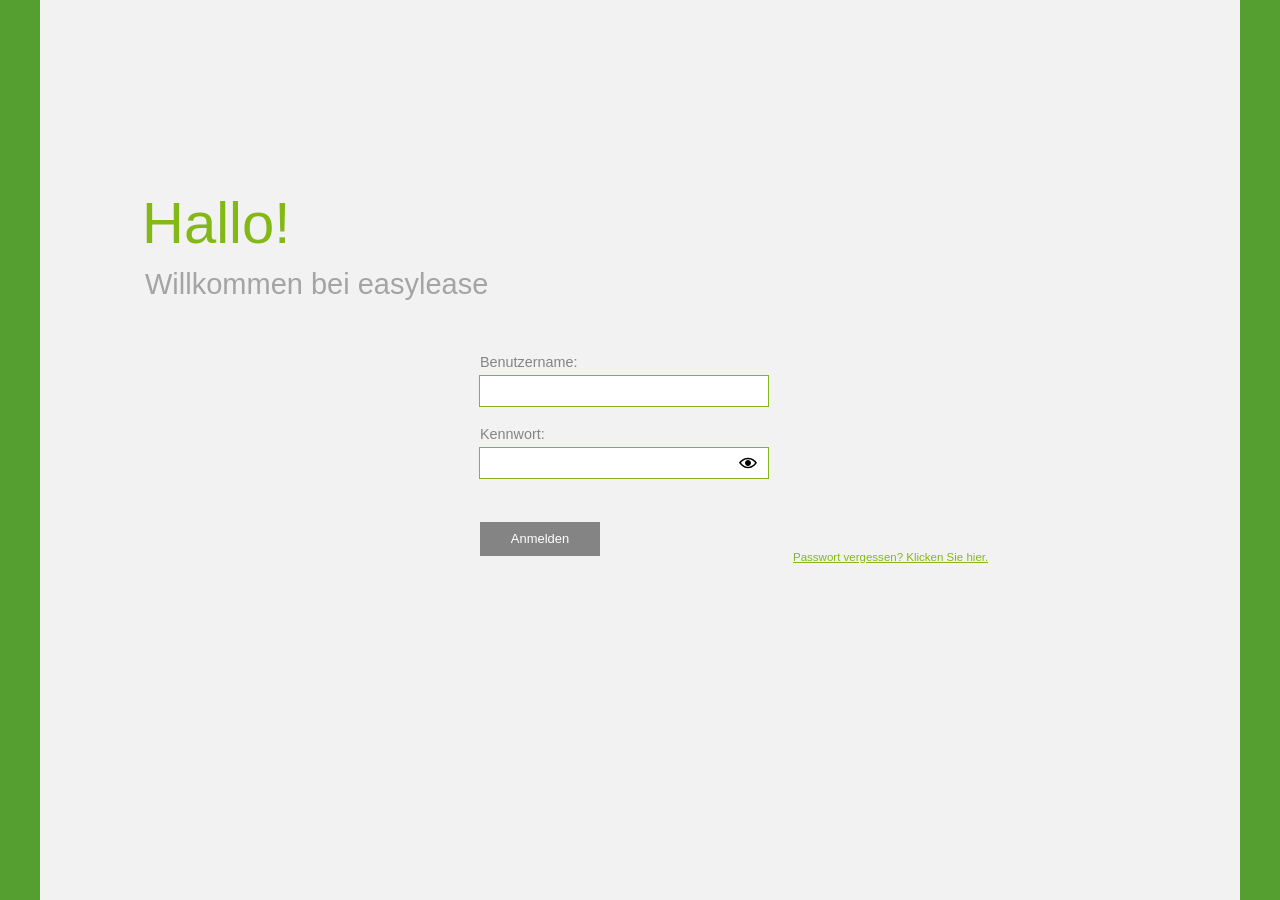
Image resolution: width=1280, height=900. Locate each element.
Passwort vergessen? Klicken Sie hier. (890, 557)
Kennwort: (512, 434)
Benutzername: (529, 362)
